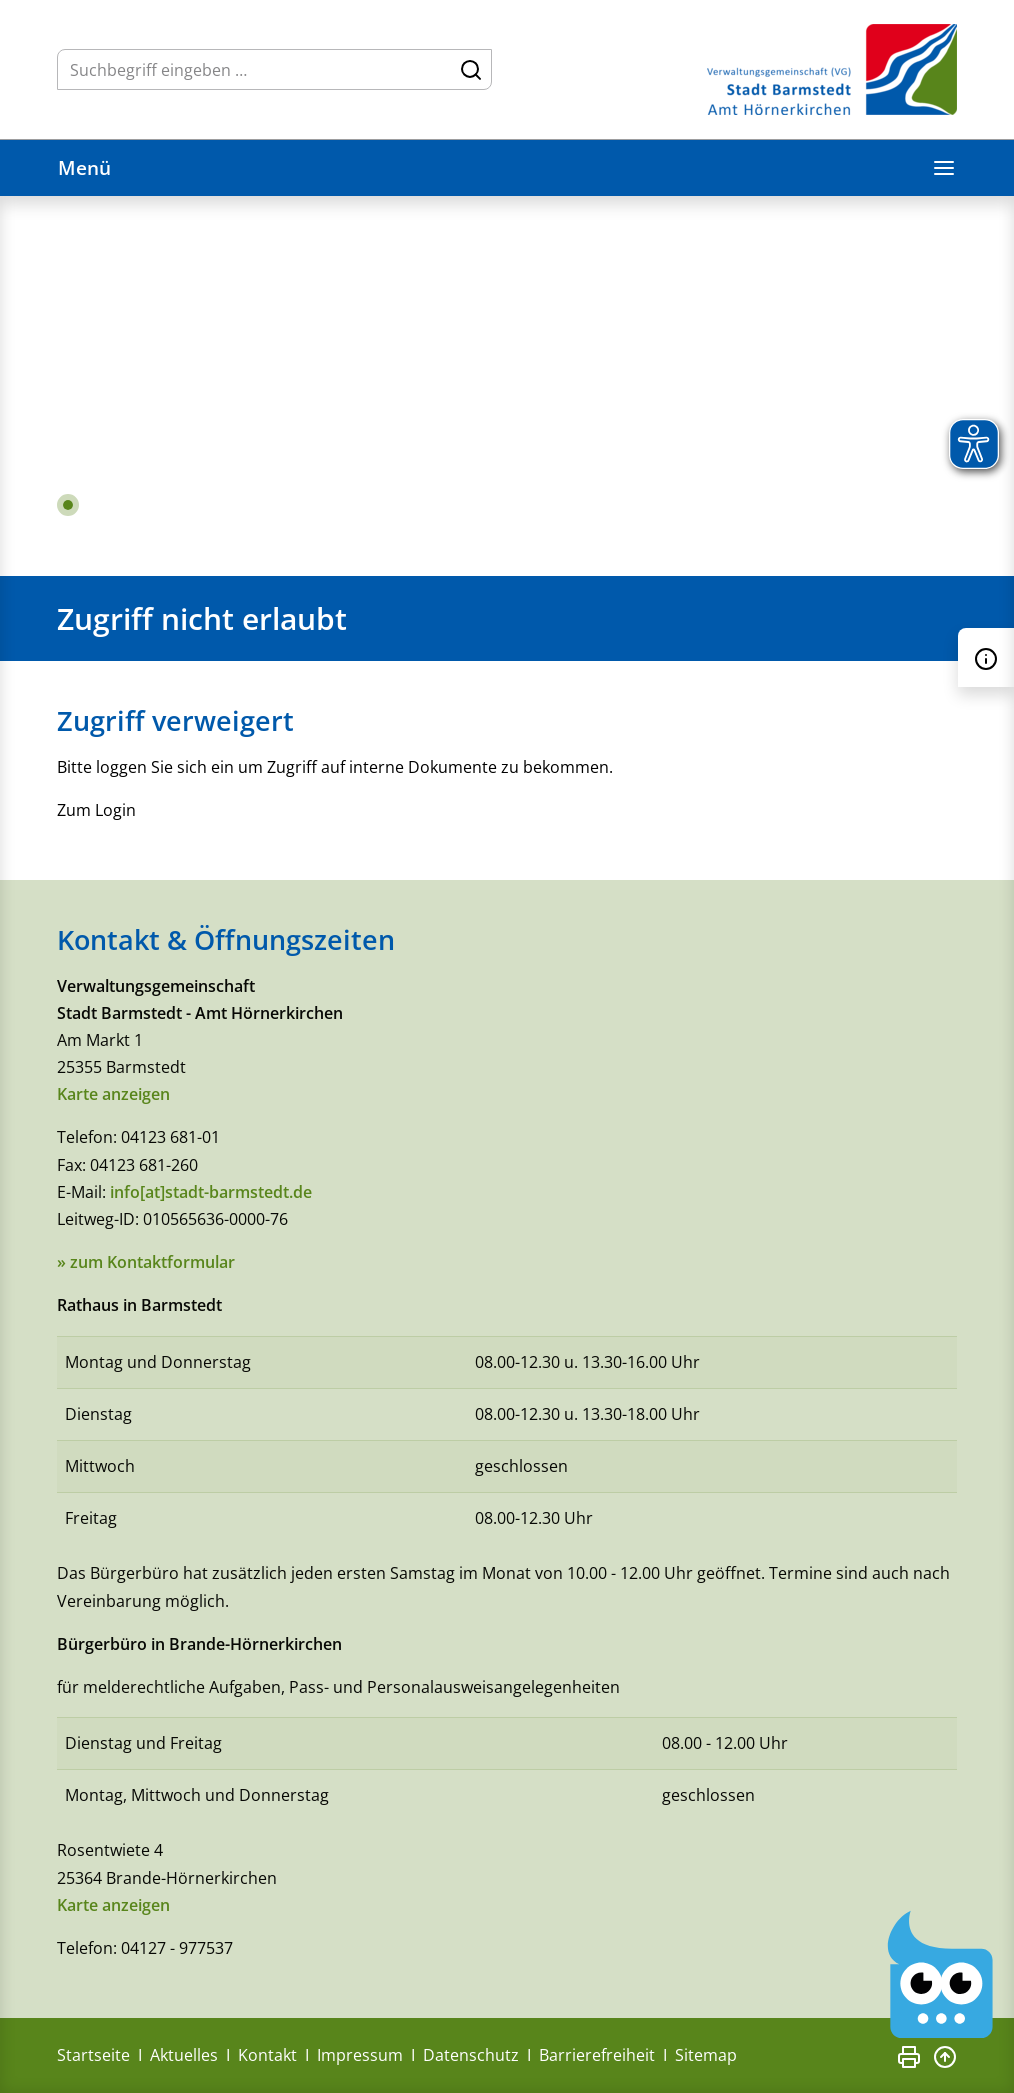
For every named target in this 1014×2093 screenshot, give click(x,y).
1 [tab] (68, 505)
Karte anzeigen (113, 1094)
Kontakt (267, 2055)
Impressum (360, 2055)
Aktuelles (184, 2055)
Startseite (93, 2055)
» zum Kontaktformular (146, 1262)
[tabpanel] (507, 386)
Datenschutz (471, 2055)
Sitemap (706, 2055)
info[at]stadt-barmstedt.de (211, 1192)
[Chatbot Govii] (941, 1975)
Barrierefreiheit (597, 2055)
